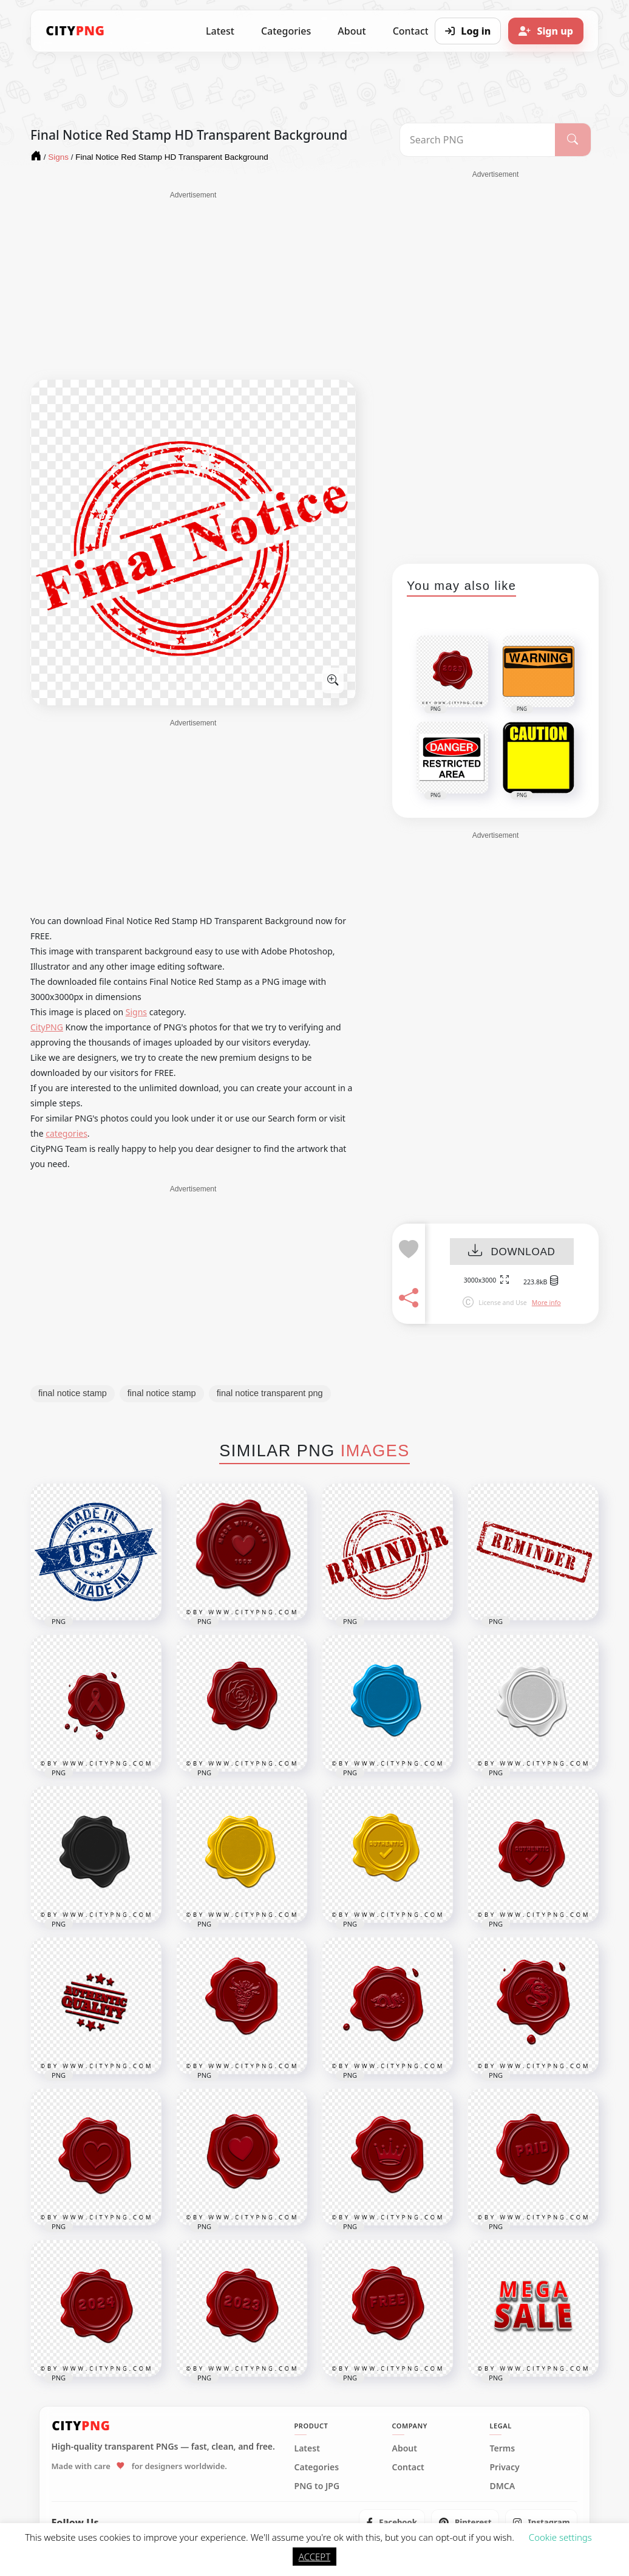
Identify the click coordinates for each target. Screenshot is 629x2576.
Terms (502, 2448)
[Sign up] (545, 31)
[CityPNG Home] (75, 30)
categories (66, 1133)
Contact (408, 2467)
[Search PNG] (477, 139)
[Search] (573, 139)
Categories (286, 31)
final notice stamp (72, 1393)
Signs (136, 1012)
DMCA (502, 2486)
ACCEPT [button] (314, 2556)
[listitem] (392, 2522)
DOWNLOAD (511, 1252)
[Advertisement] (193, 285)
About (351, 31)
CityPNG (46, 1027)
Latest (220, 31)
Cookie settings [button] (560, 2537)
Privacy (504, 2467)
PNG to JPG (317, 2486)
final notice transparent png (270, 1393)
